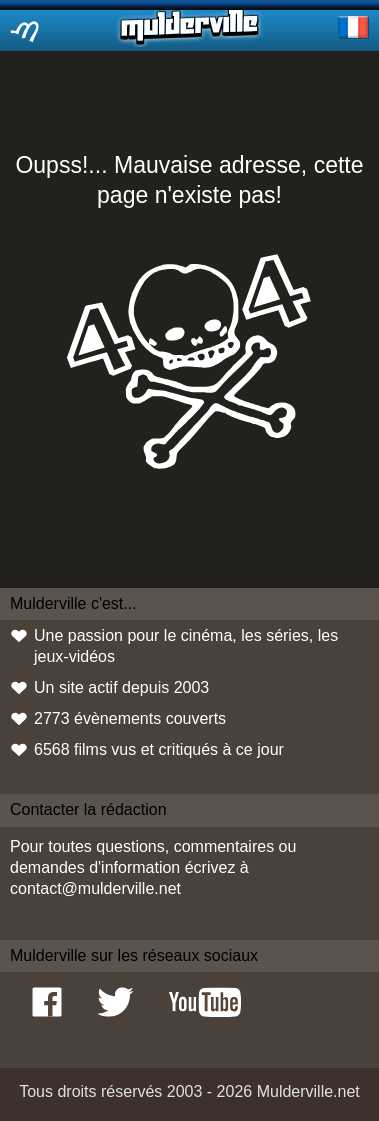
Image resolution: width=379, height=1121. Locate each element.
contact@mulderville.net (95, 888)
